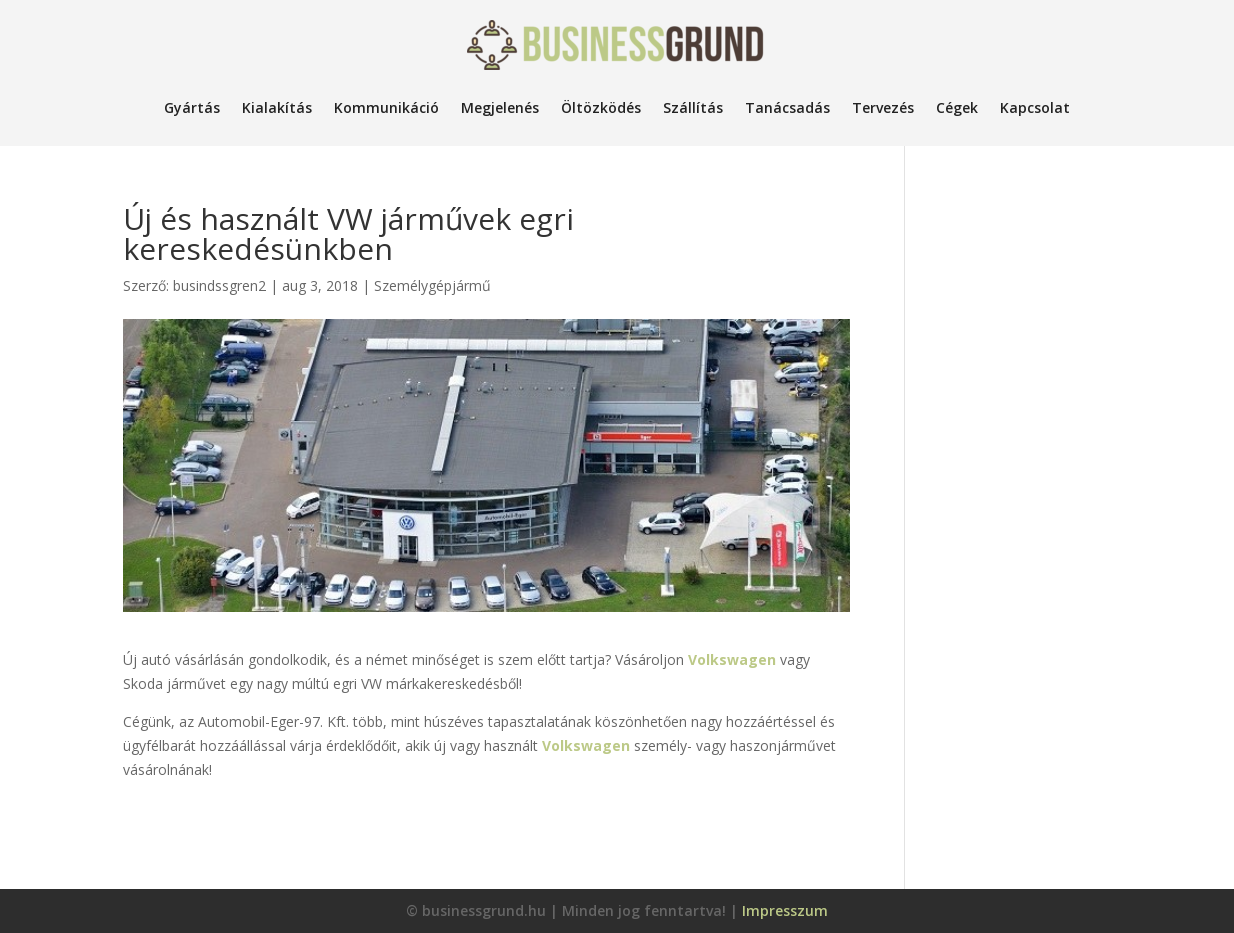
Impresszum (785, 910)
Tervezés (883, 107)
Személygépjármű (432, 285)
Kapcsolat (1035, 107)
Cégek (957, 107)
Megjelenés (500, 107)
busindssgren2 (219, 285)
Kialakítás (277, 107)
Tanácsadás (787, 107)
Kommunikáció (386, 107)
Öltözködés (601, 107)
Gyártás (192, 107)
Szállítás (693, 107)
